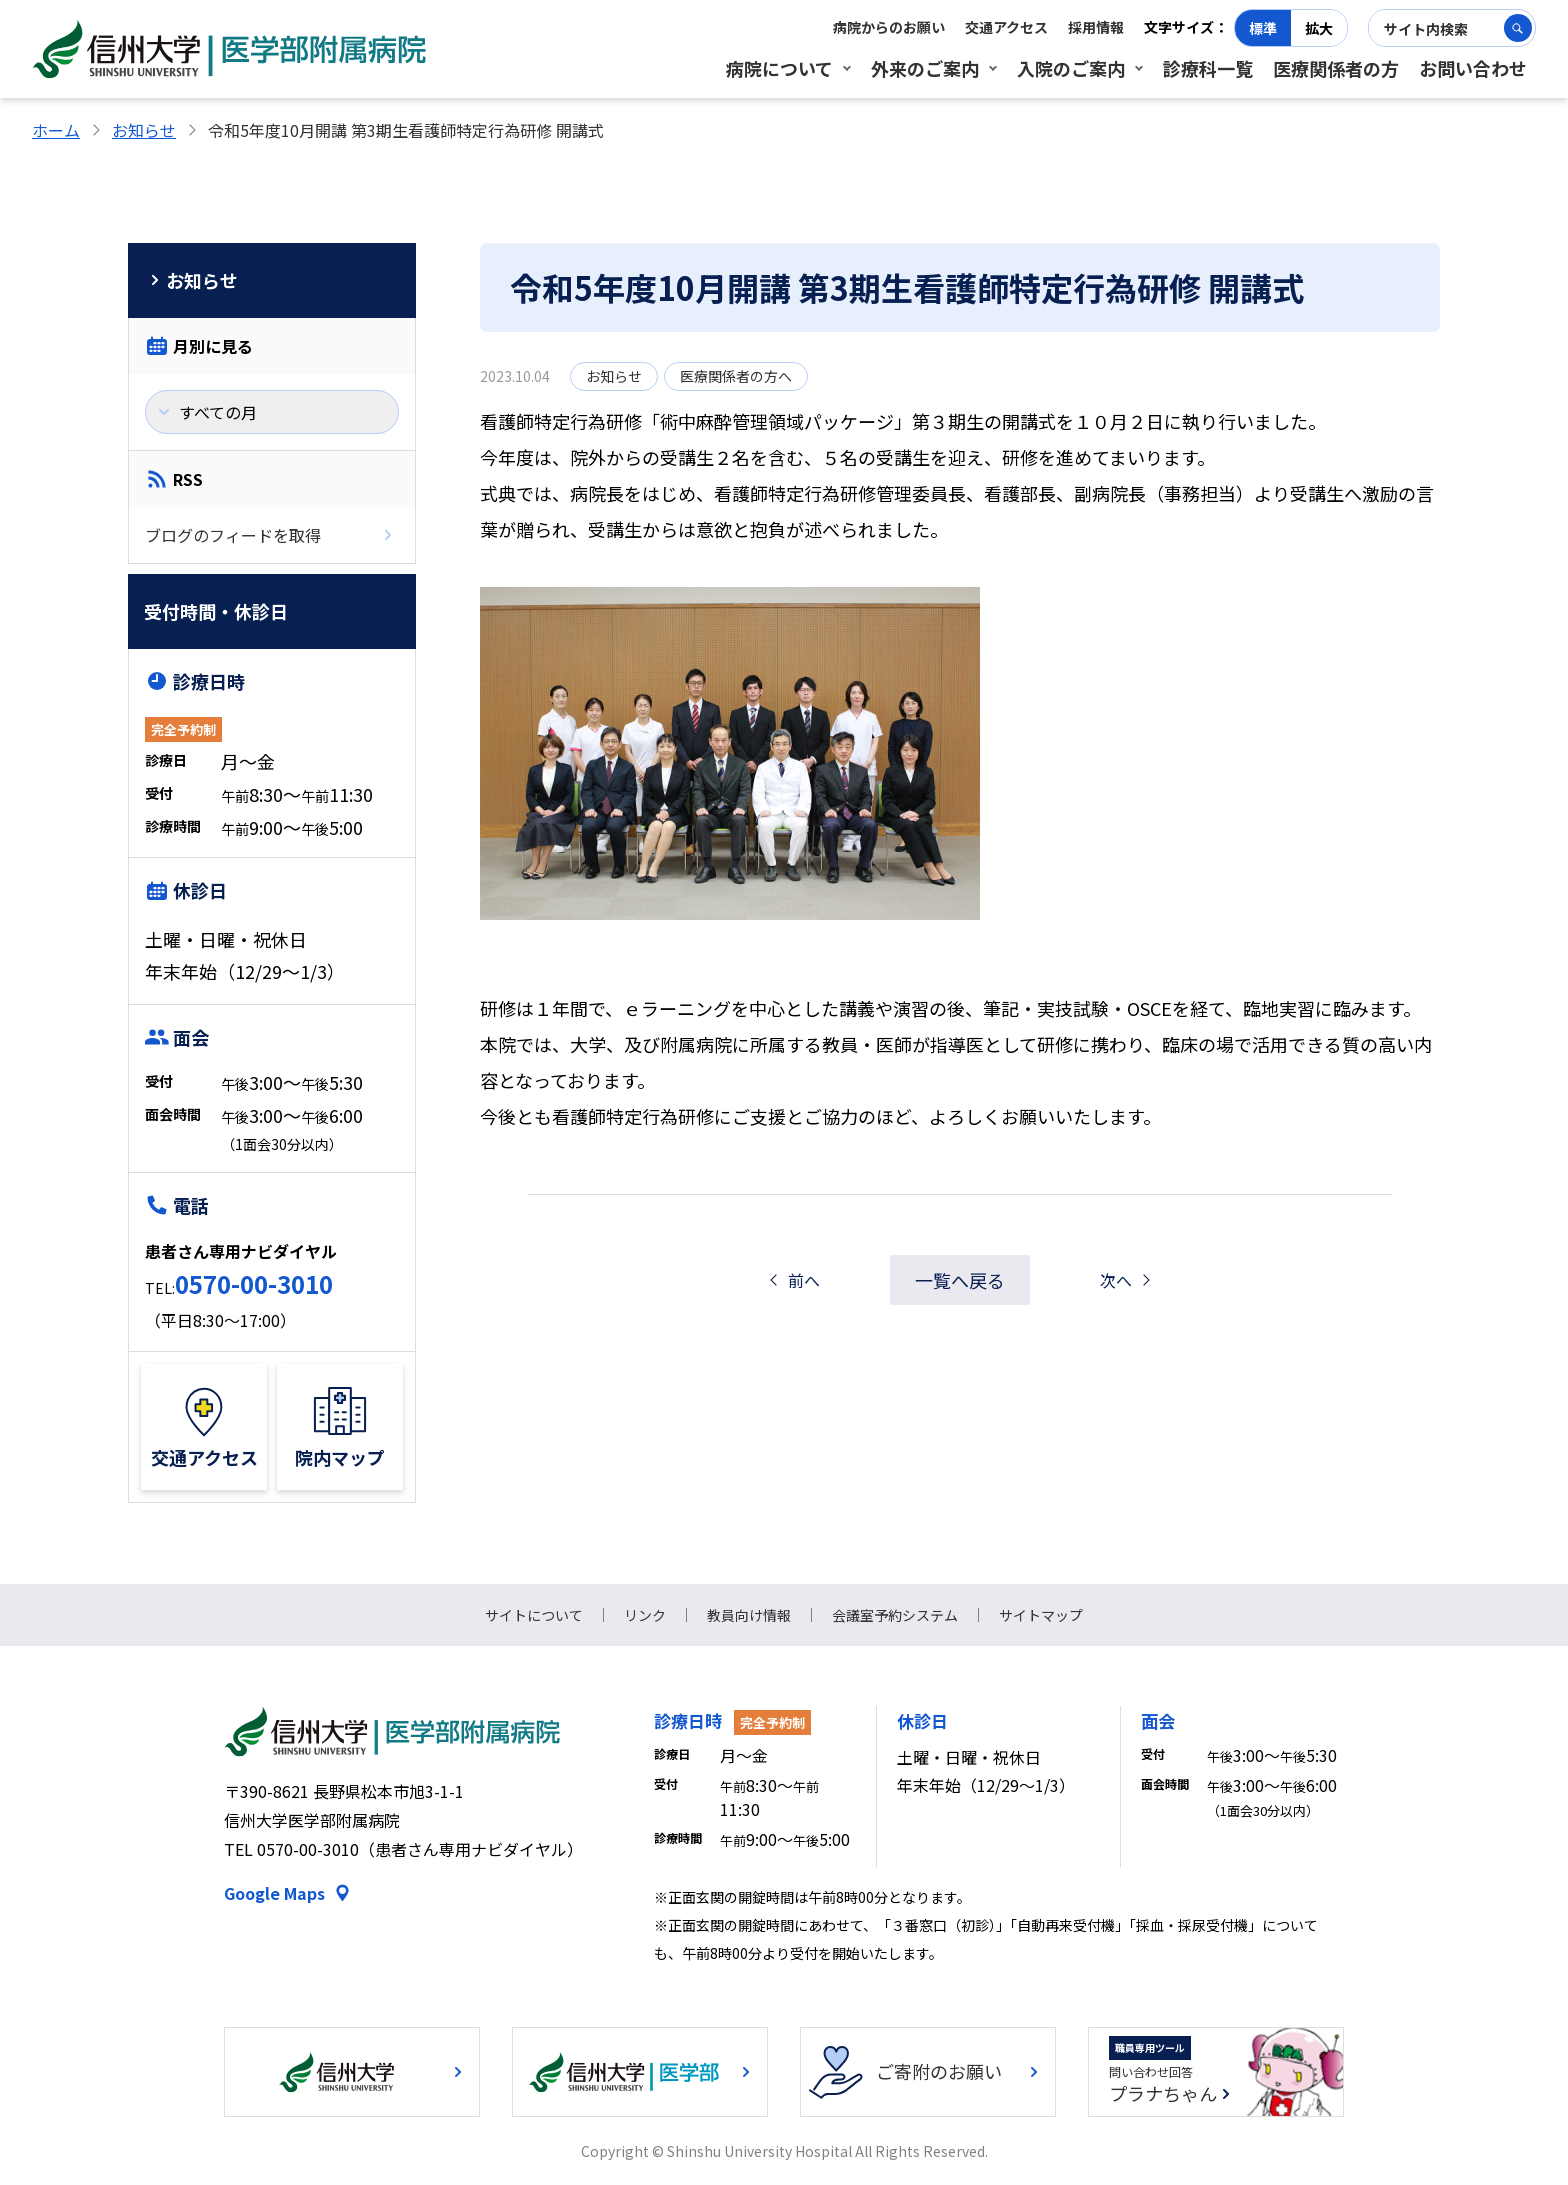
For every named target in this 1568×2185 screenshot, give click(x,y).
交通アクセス (1006, 27)
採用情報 (1096, 27)
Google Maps (274, 1893)
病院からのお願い (889, 27)
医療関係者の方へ (736, 376)
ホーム (56, 130)
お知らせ (144, 130)
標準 (1263, 28)
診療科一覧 (1208, 68)
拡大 (1319, 28)
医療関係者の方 (1336, 68)
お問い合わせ (1473, 68)
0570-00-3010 (254, 1283)
